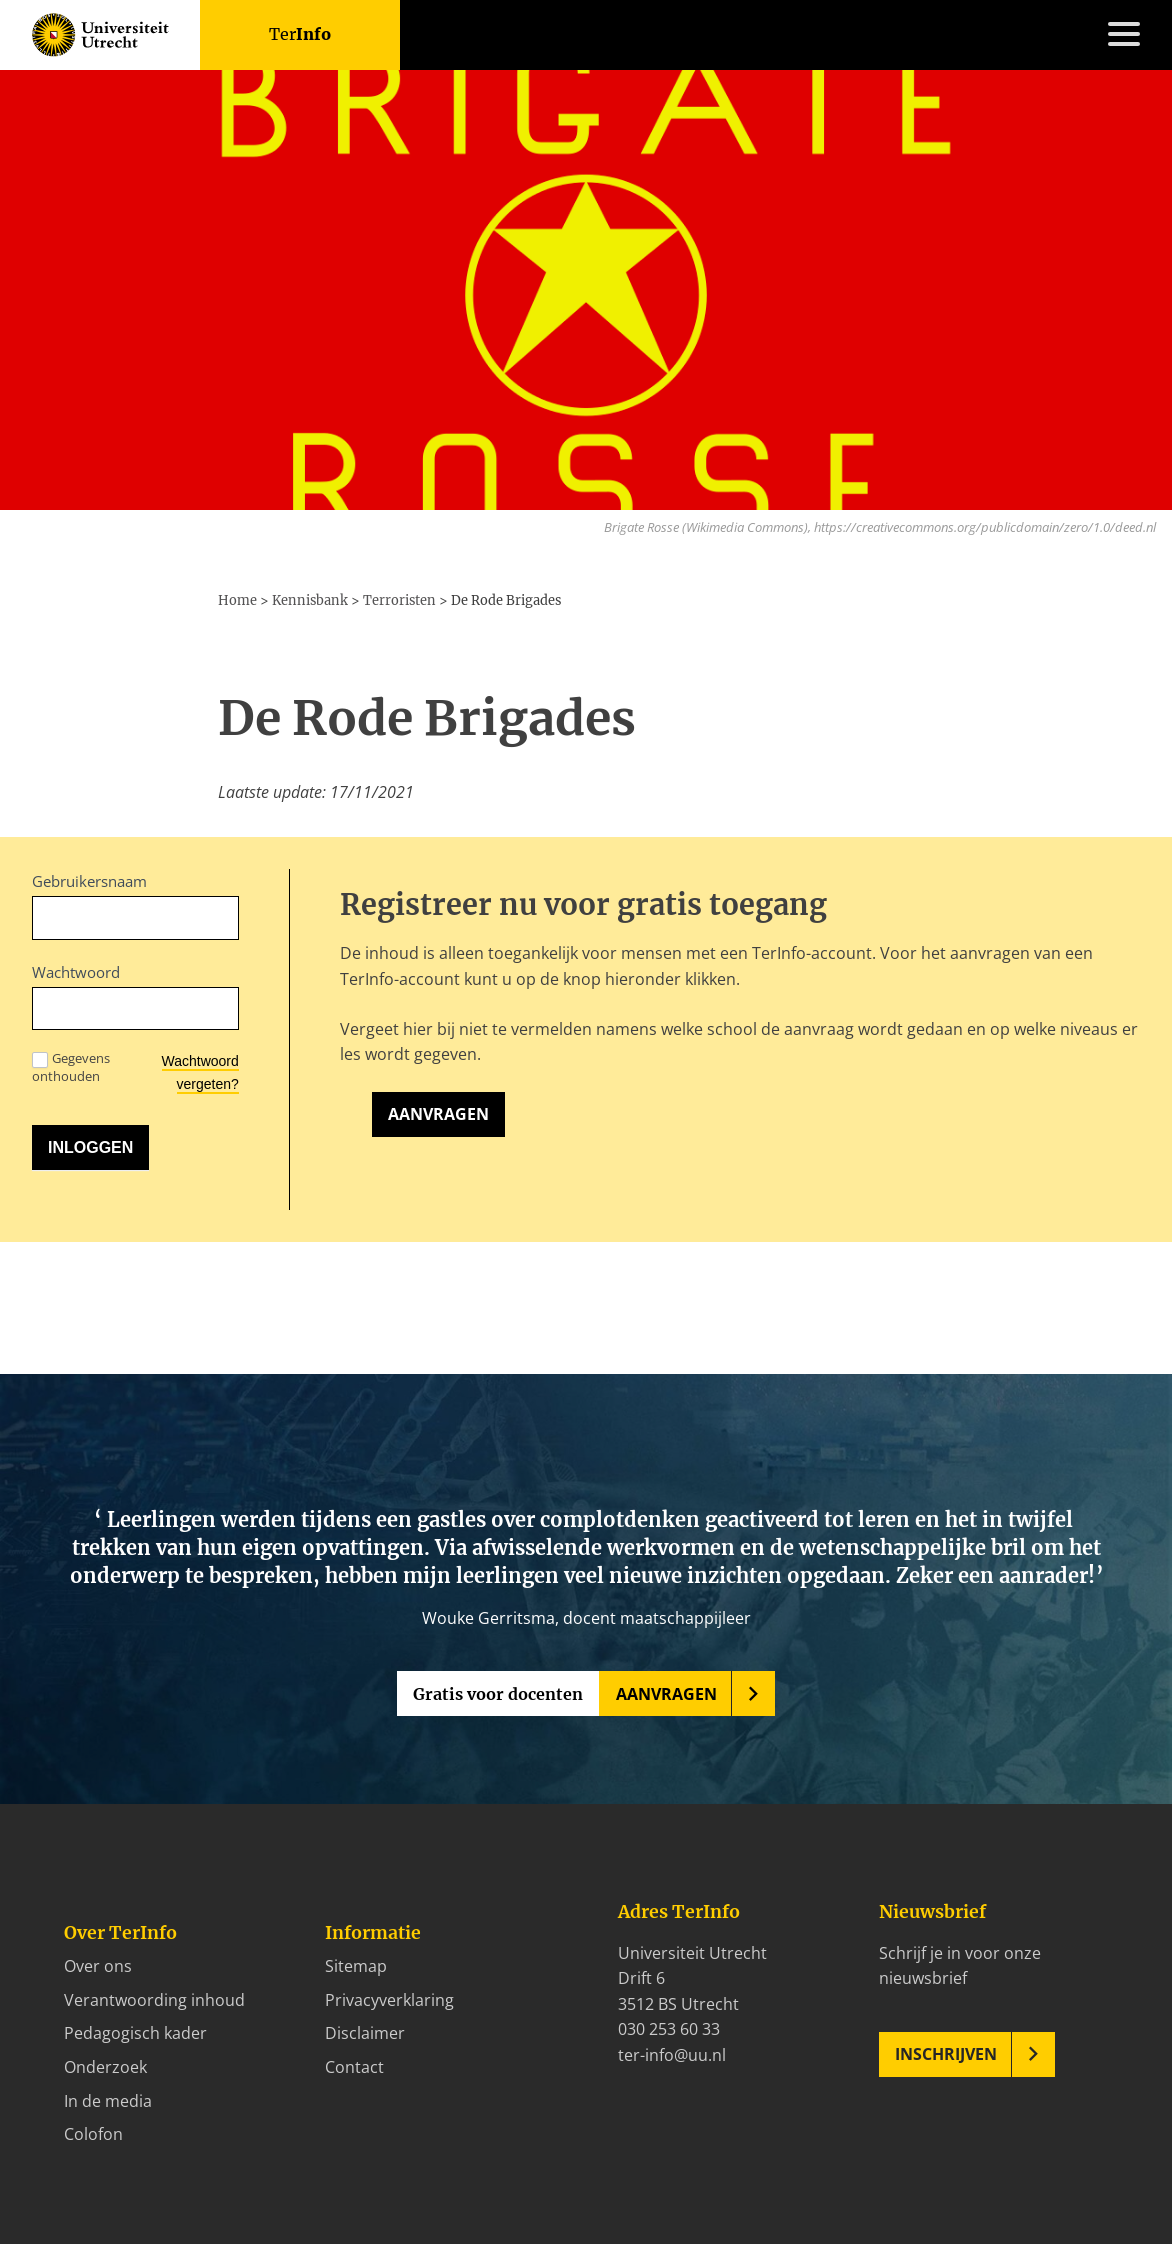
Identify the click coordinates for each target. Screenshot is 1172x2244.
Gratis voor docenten (498, 1694)
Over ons (98, 1966)
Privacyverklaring (389, 2000)
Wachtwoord (76, 972)
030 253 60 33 (669, 2029)
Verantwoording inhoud (154, 2000)
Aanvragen (438, 1114)
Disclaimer (365, 2033)
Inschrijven (946, 2054)
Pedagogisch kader (135, 2033)
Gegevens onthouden (71, 1067)
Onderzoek (105, 2067)
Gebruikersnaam (89, 881)
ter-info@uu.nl (672, 2055)
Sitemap (356, 1966)
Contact (354, 2067)
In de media (108, 2101)
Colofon (93, 2134)
